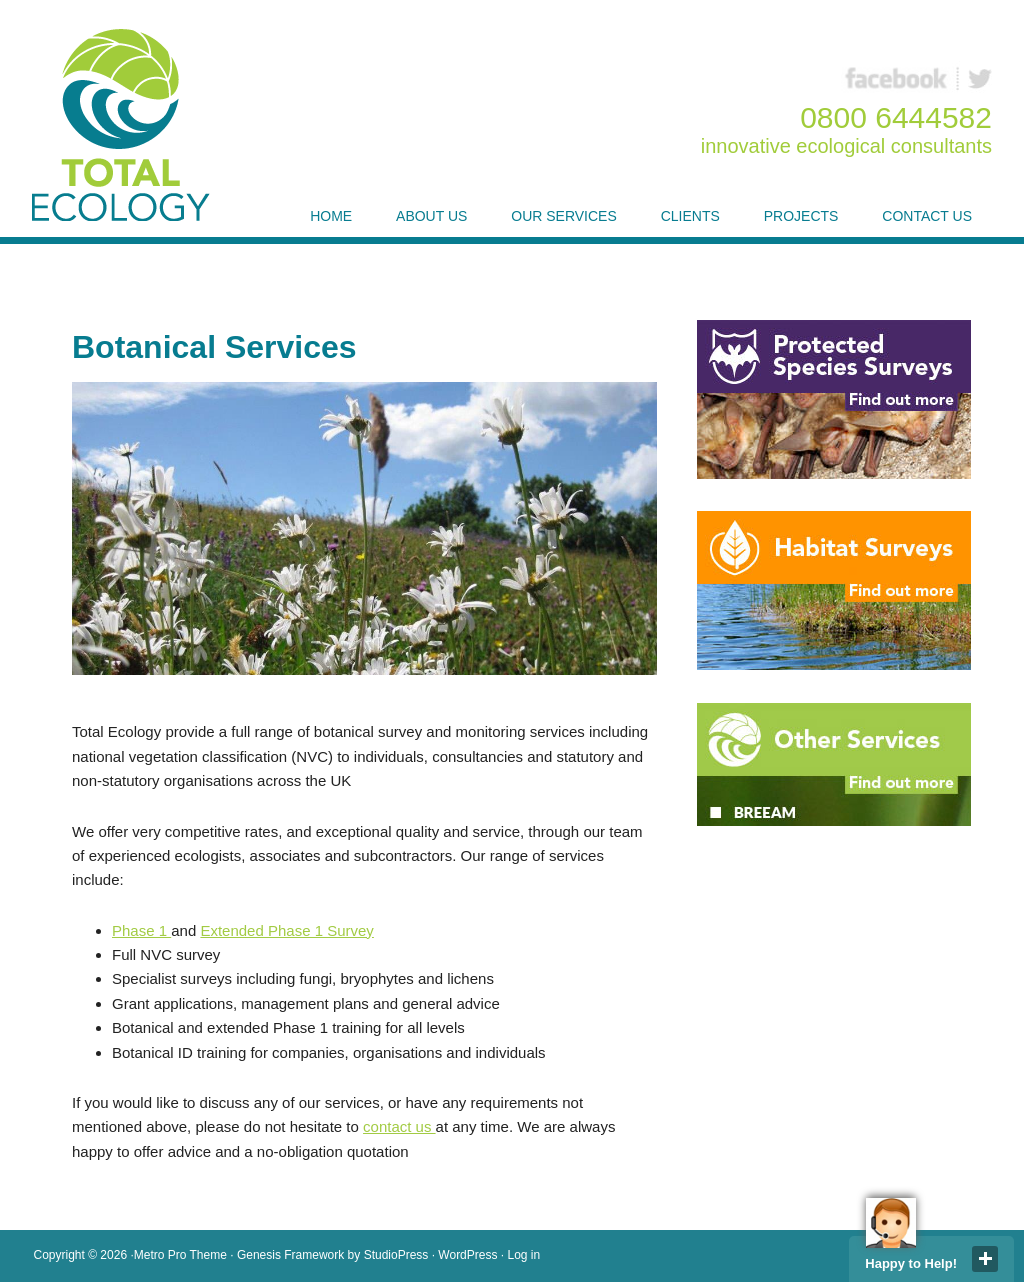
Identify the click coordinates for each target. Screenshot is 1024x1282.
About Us (431, 216)
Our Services (564, 216)
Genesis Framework (290, 1255)
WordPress (467, 1255)
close (985, 1259)
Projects (801, 216)
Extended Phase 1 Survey (286, 930)
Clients (690, 216)
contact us (399, 1126)
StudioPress (396, 1255)
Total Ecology (128, 125)
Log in (524, 1255)
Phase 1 (141, 930)
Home (331, 216)
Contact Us (927, 216)
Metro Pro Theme (180, 1255)
